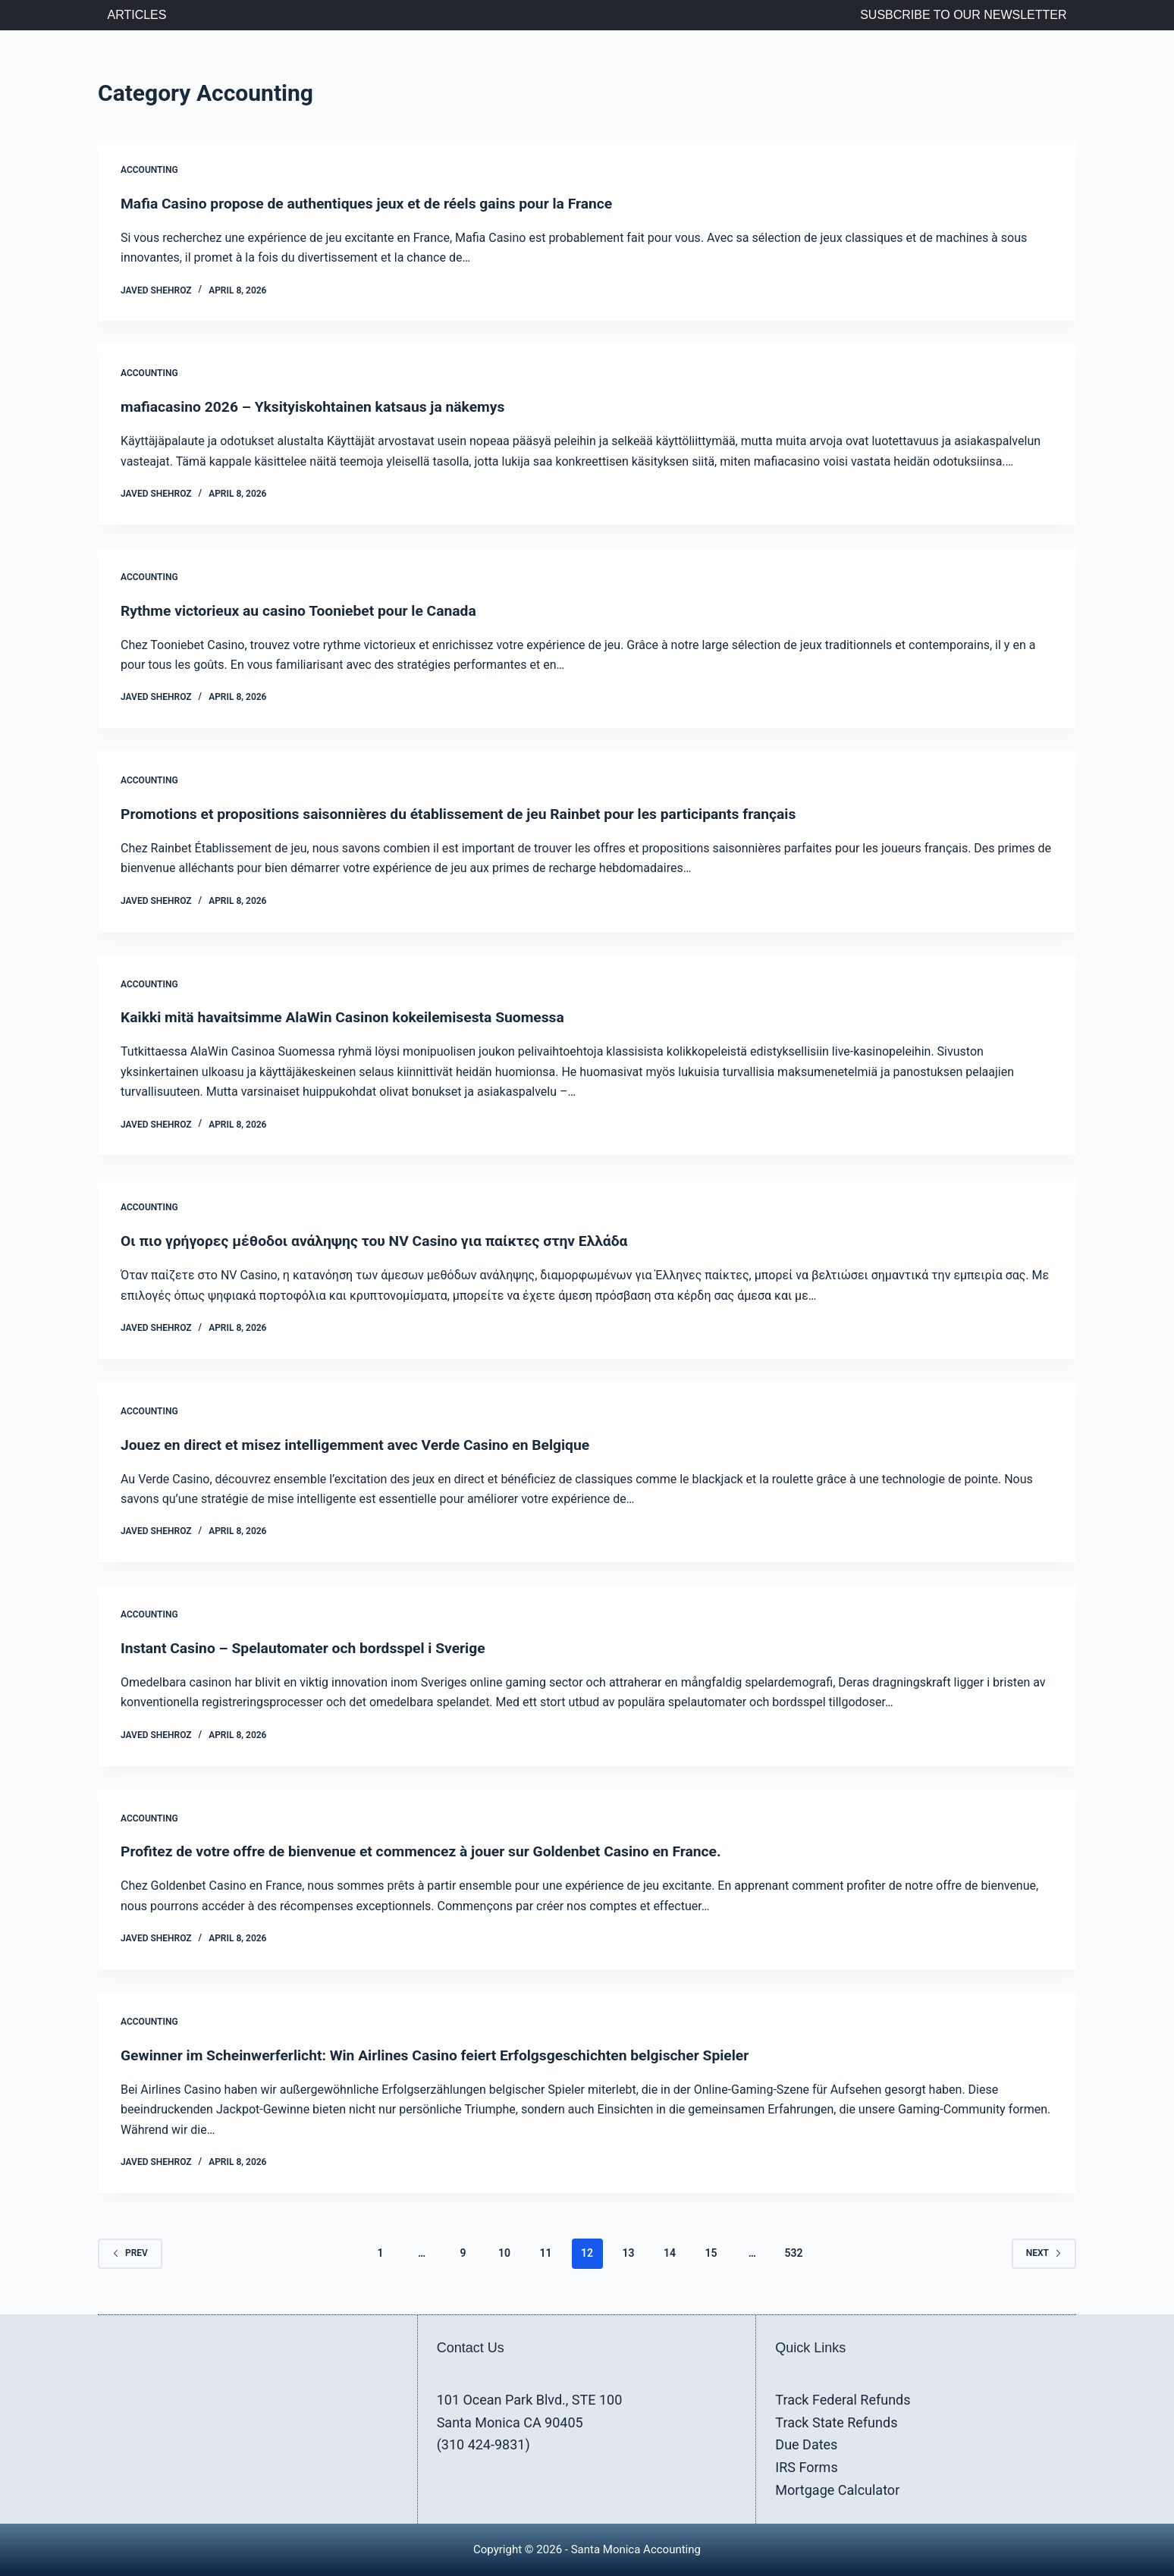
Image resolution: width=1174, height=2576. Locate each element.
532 (793, 2253)
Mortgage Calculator (837, 2489)
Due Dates (806, 2444)
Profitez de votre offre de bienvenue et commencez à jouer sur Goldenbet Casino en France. (432, 1851)
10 (504, 2253)
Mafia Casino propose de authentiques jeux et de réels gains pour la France (376, 203)
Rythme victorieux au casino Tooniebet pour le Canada (305, 610)
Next (1044, 2253)
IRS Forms (806, 2467)
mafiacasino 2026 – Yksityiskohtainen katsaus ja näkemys (320, 406)
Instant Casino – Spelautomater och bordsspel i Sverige (310, 1648)
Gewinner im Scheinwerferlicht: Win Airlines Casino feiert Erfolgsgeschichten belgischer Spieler (447, 2055)
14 (670, 2253)
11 (546, 2253)
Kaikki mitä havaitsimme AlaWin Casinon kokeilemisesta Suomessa (351, 1017)
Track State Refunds (836, 2422)
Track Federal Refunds (842, 2400)
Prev (130, 2253)
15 (711, 2253)
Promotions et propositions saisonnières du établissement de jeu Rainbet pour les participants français (471, 814)
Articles (137, 14)
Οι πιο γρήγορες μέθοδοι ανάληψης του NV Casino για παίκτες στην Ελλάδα (384, 1241)
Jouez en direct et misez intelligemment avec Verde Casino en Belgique (364, 1444)
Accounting (149, 170)
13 (628, 2253)
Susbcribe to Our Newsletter (963, 14)
